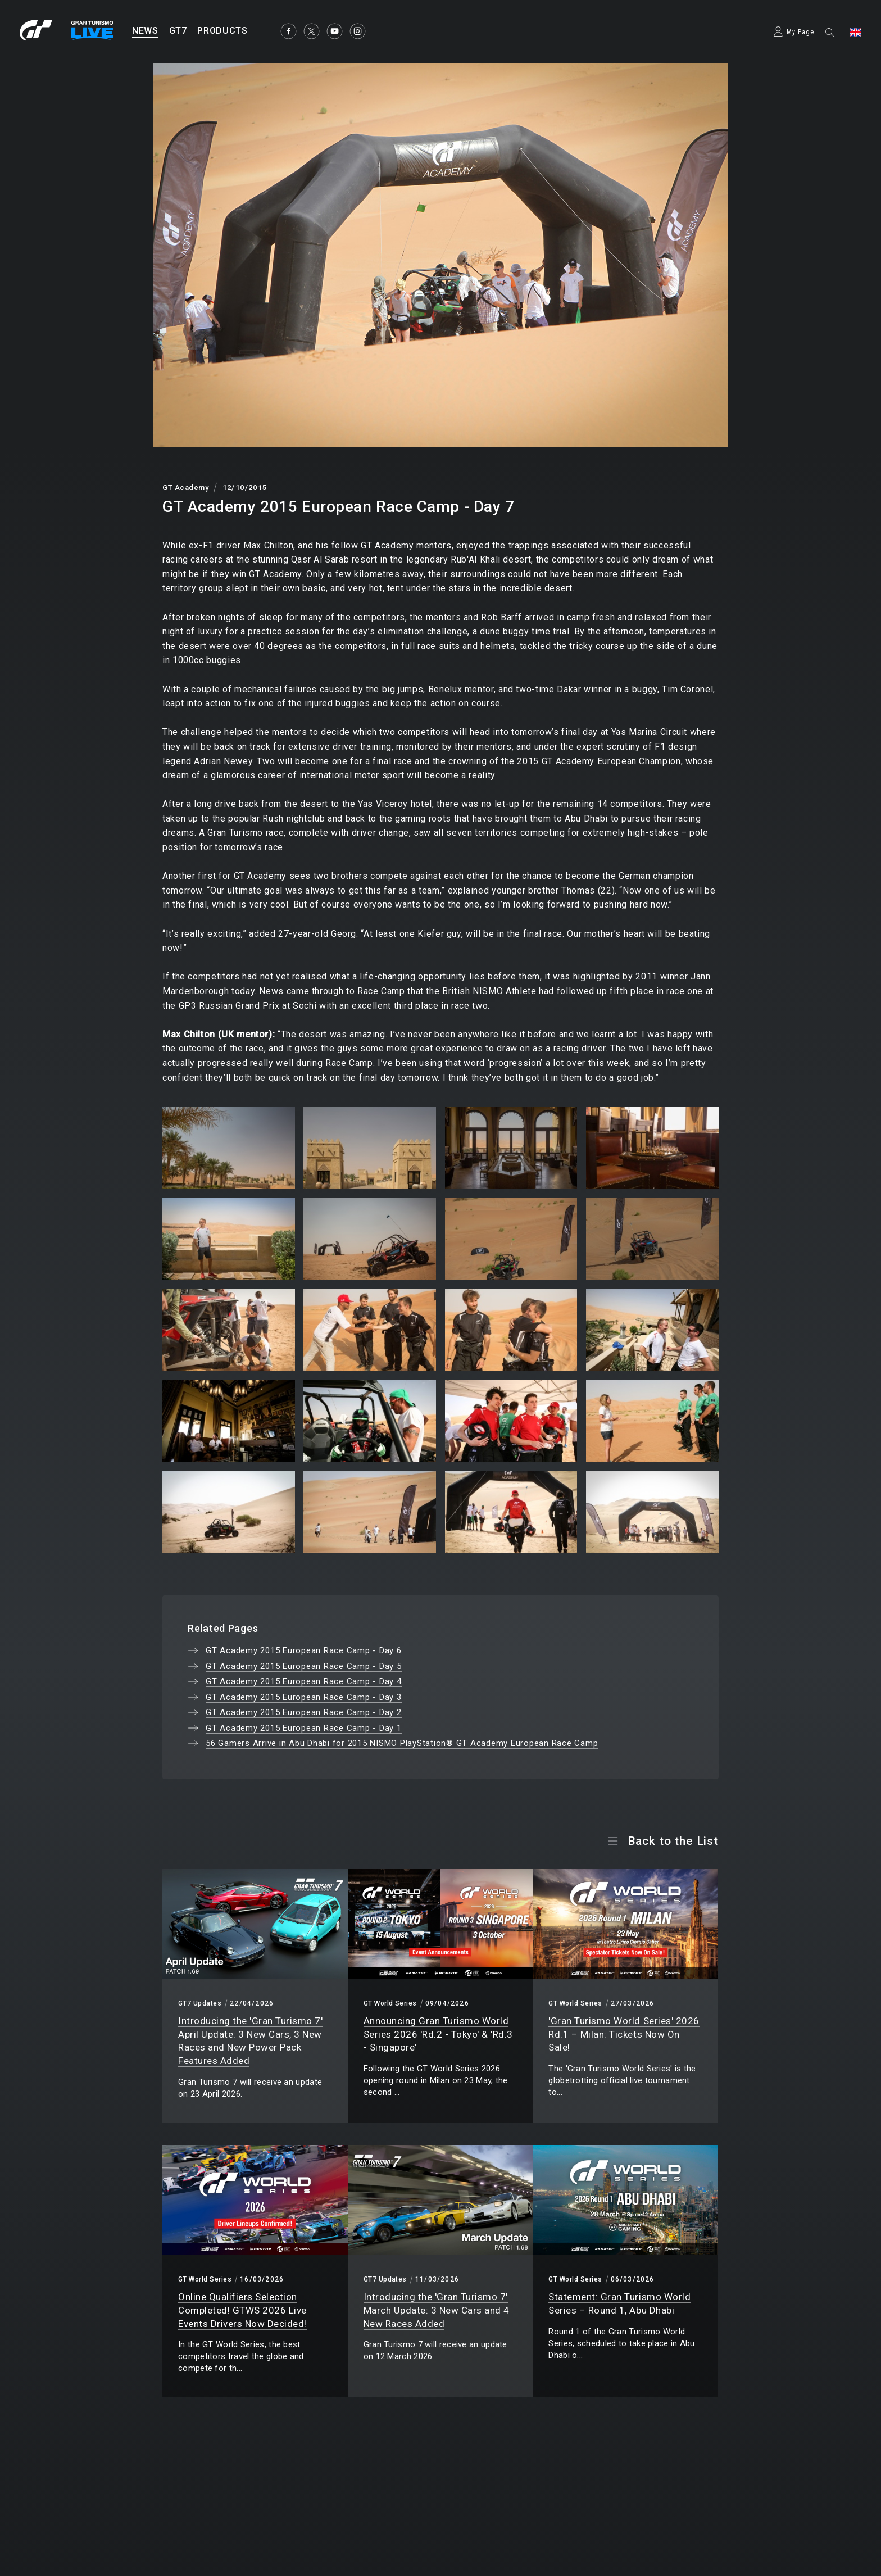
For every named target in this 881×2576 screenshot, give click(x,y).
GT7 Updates (199, 2003)
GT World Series (390, 2003)
